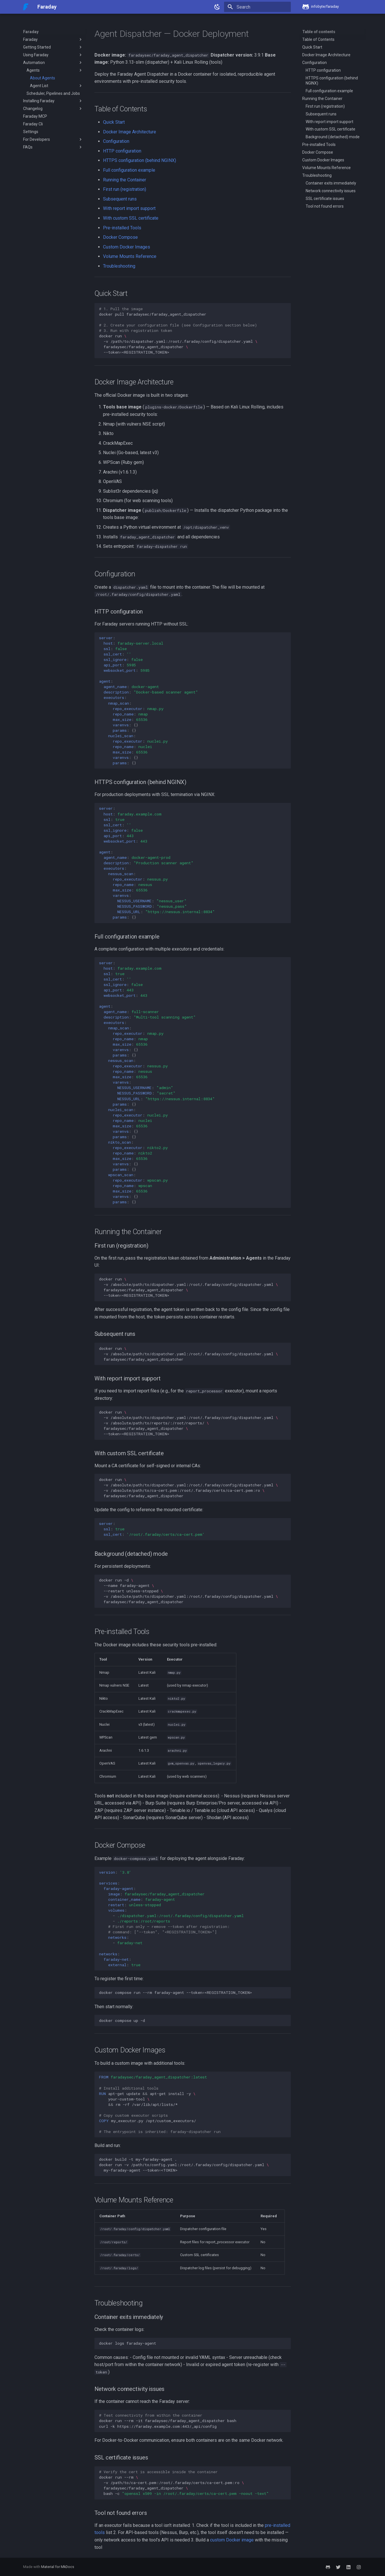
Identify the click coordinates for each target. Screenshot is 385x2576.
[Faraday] (26, 7)
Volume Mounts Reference (129, 256)
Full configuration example (129, 170)
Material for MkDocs (57, 2567)
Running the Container (124, 180)
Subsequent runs (120, 199)
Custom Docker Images (126, 247)
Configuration (116, 141)
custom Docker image (232, 2540)
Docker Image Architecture (129, 132)
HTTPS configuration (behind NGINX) (139, 160)
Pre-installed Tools (122, 227)
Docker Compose (120, 237)
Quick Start (114, 122)
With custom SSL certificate (130, 218)
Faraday (31, 31)
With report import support (129, 208)
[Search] (257, 7)
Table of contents (318, 31)
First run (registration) (124, 189)
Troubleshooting (119, 266)
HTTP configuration (122, 151)
